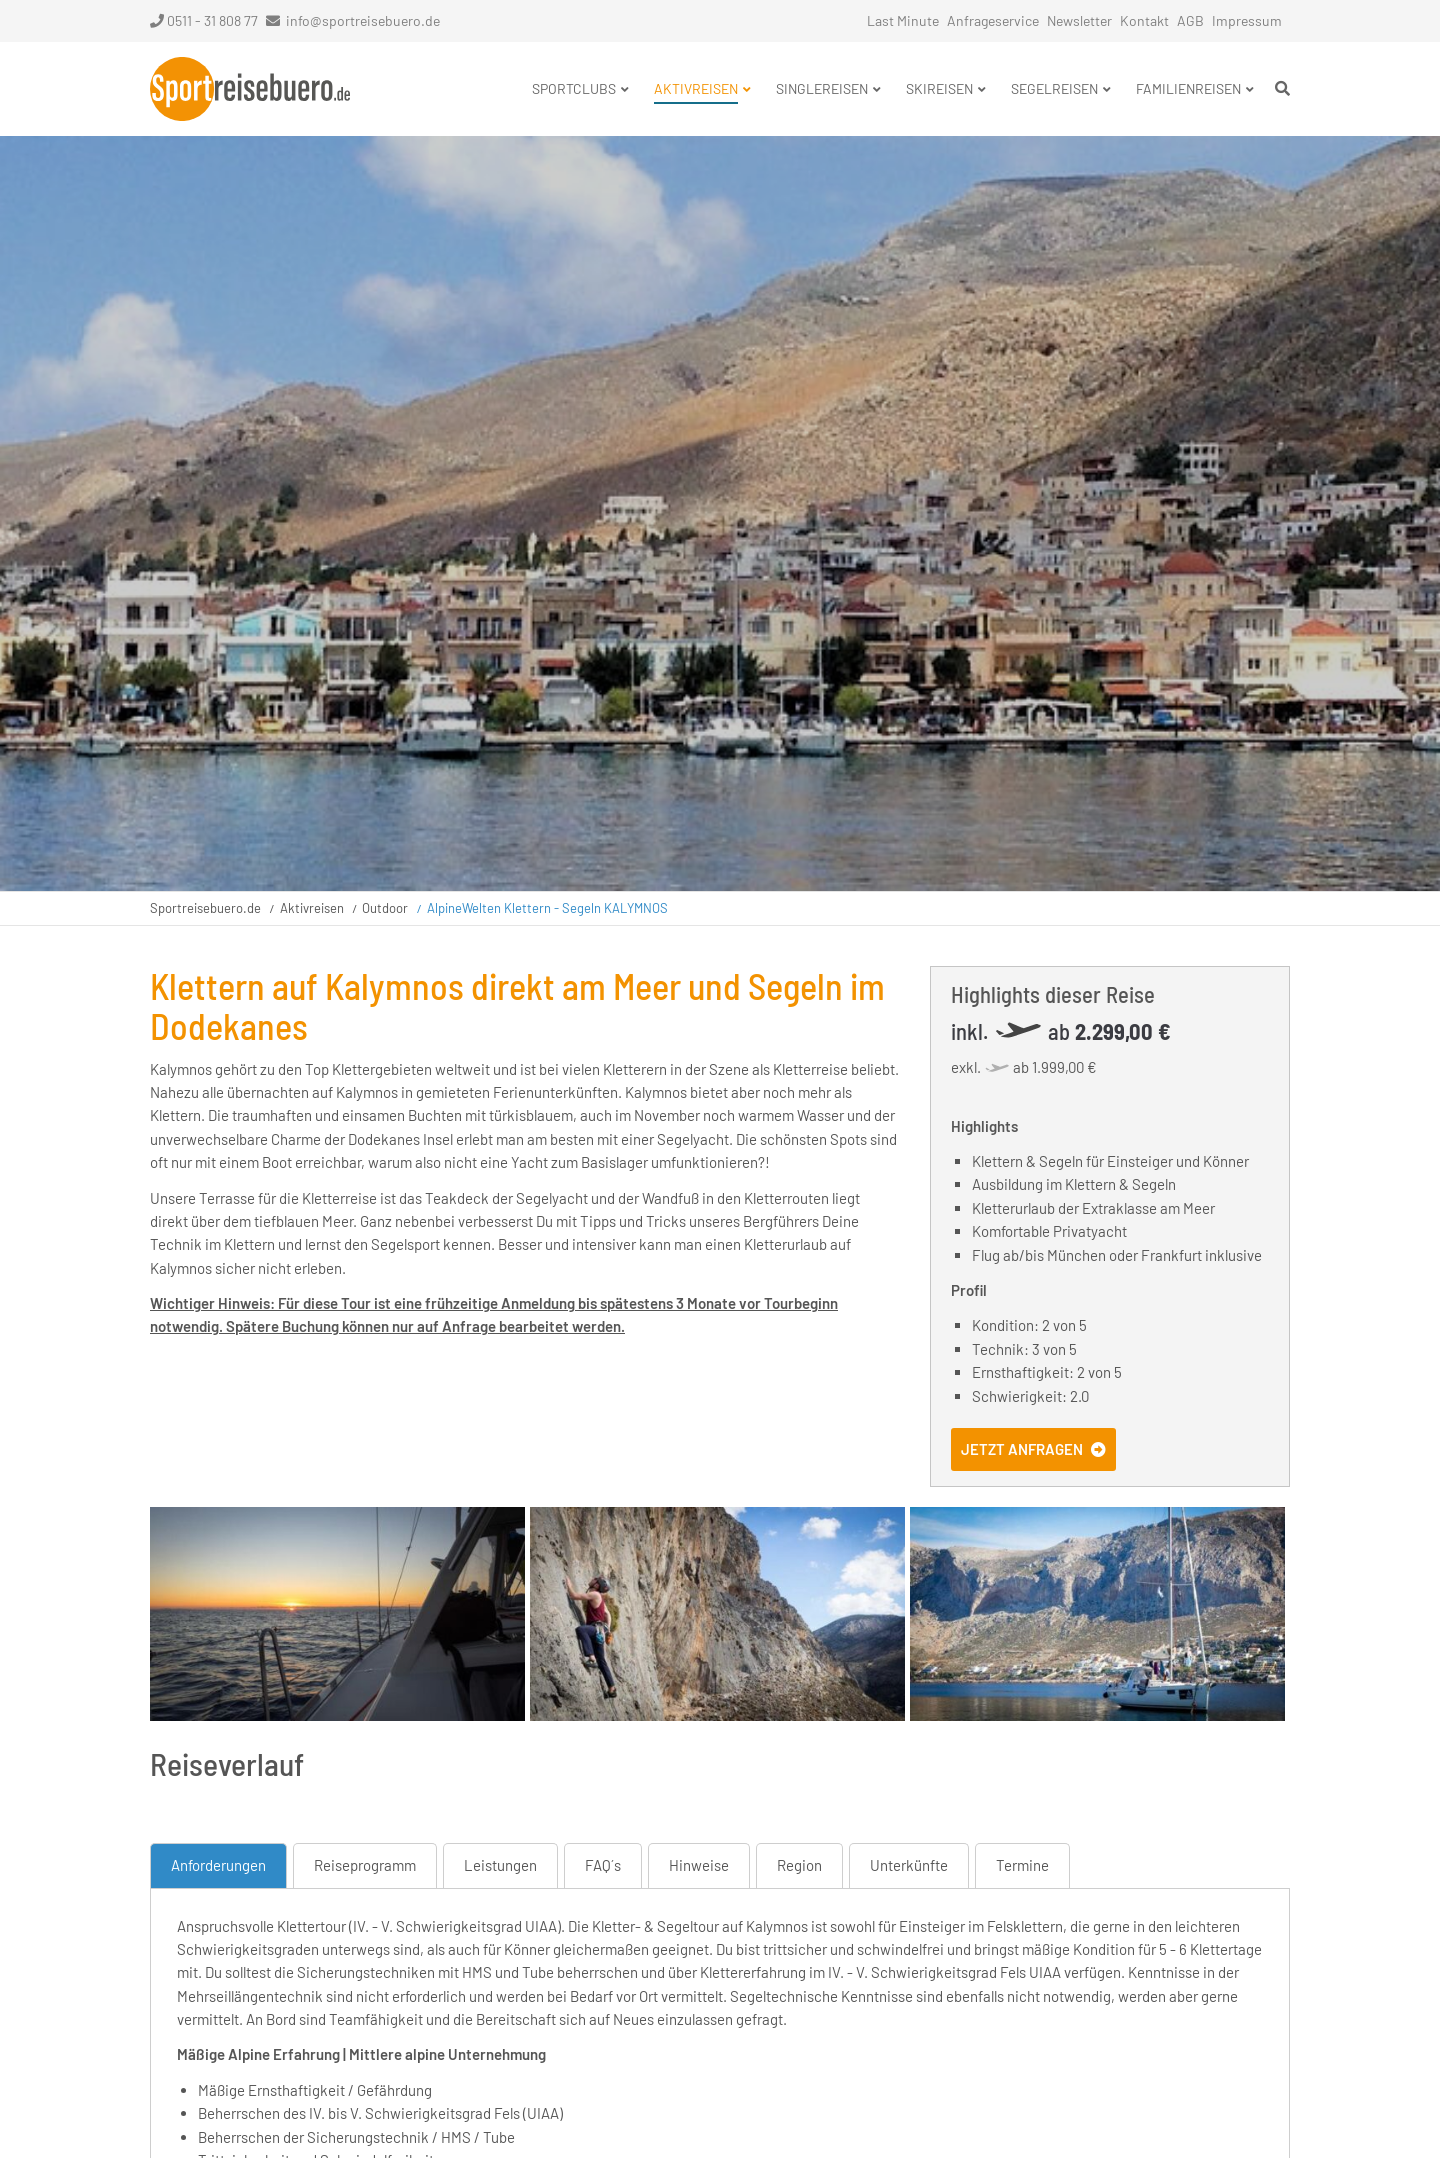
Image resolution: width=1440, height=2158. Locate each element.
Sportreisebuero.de (205, 908)
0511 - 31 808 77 (204, 20)
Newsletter (1079, 20)
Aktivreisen (312, 908)
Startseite (250, 89)
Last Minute (903, 20)
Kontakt (1144, 20)
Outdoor (385, 908)
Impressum (1247, 20)
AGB (1190, 20)
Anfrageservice (993, 20)
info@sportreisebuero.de (363, 20)
